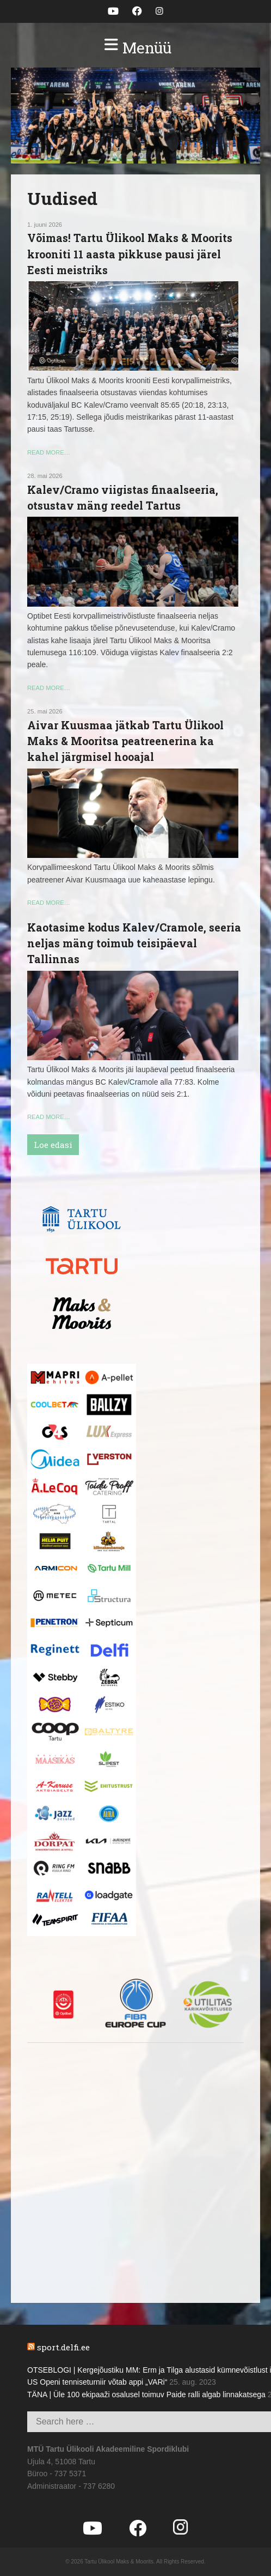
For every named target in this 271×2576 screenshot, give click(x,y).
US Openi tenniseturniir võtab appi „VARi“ (97, 2382)
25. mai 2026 (45, 711)
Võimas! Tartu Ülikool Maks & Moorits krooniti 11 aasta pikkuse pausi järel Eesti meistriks (129, 254)
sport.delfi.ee (63, 2347)
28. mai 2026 (45, 476)
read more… (48, 452)
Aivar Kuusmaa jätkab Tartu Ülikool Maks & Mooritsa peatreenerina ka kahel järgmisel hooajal (125, 741)
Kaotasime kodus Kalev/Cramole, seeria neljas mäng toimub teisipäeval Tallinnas (134, 943)
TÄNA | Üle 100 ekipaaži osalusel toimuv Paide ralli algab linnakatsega (146, 2394)
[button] (135, 48)
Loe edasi (53, 1144)
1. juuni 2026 (44, 224)
